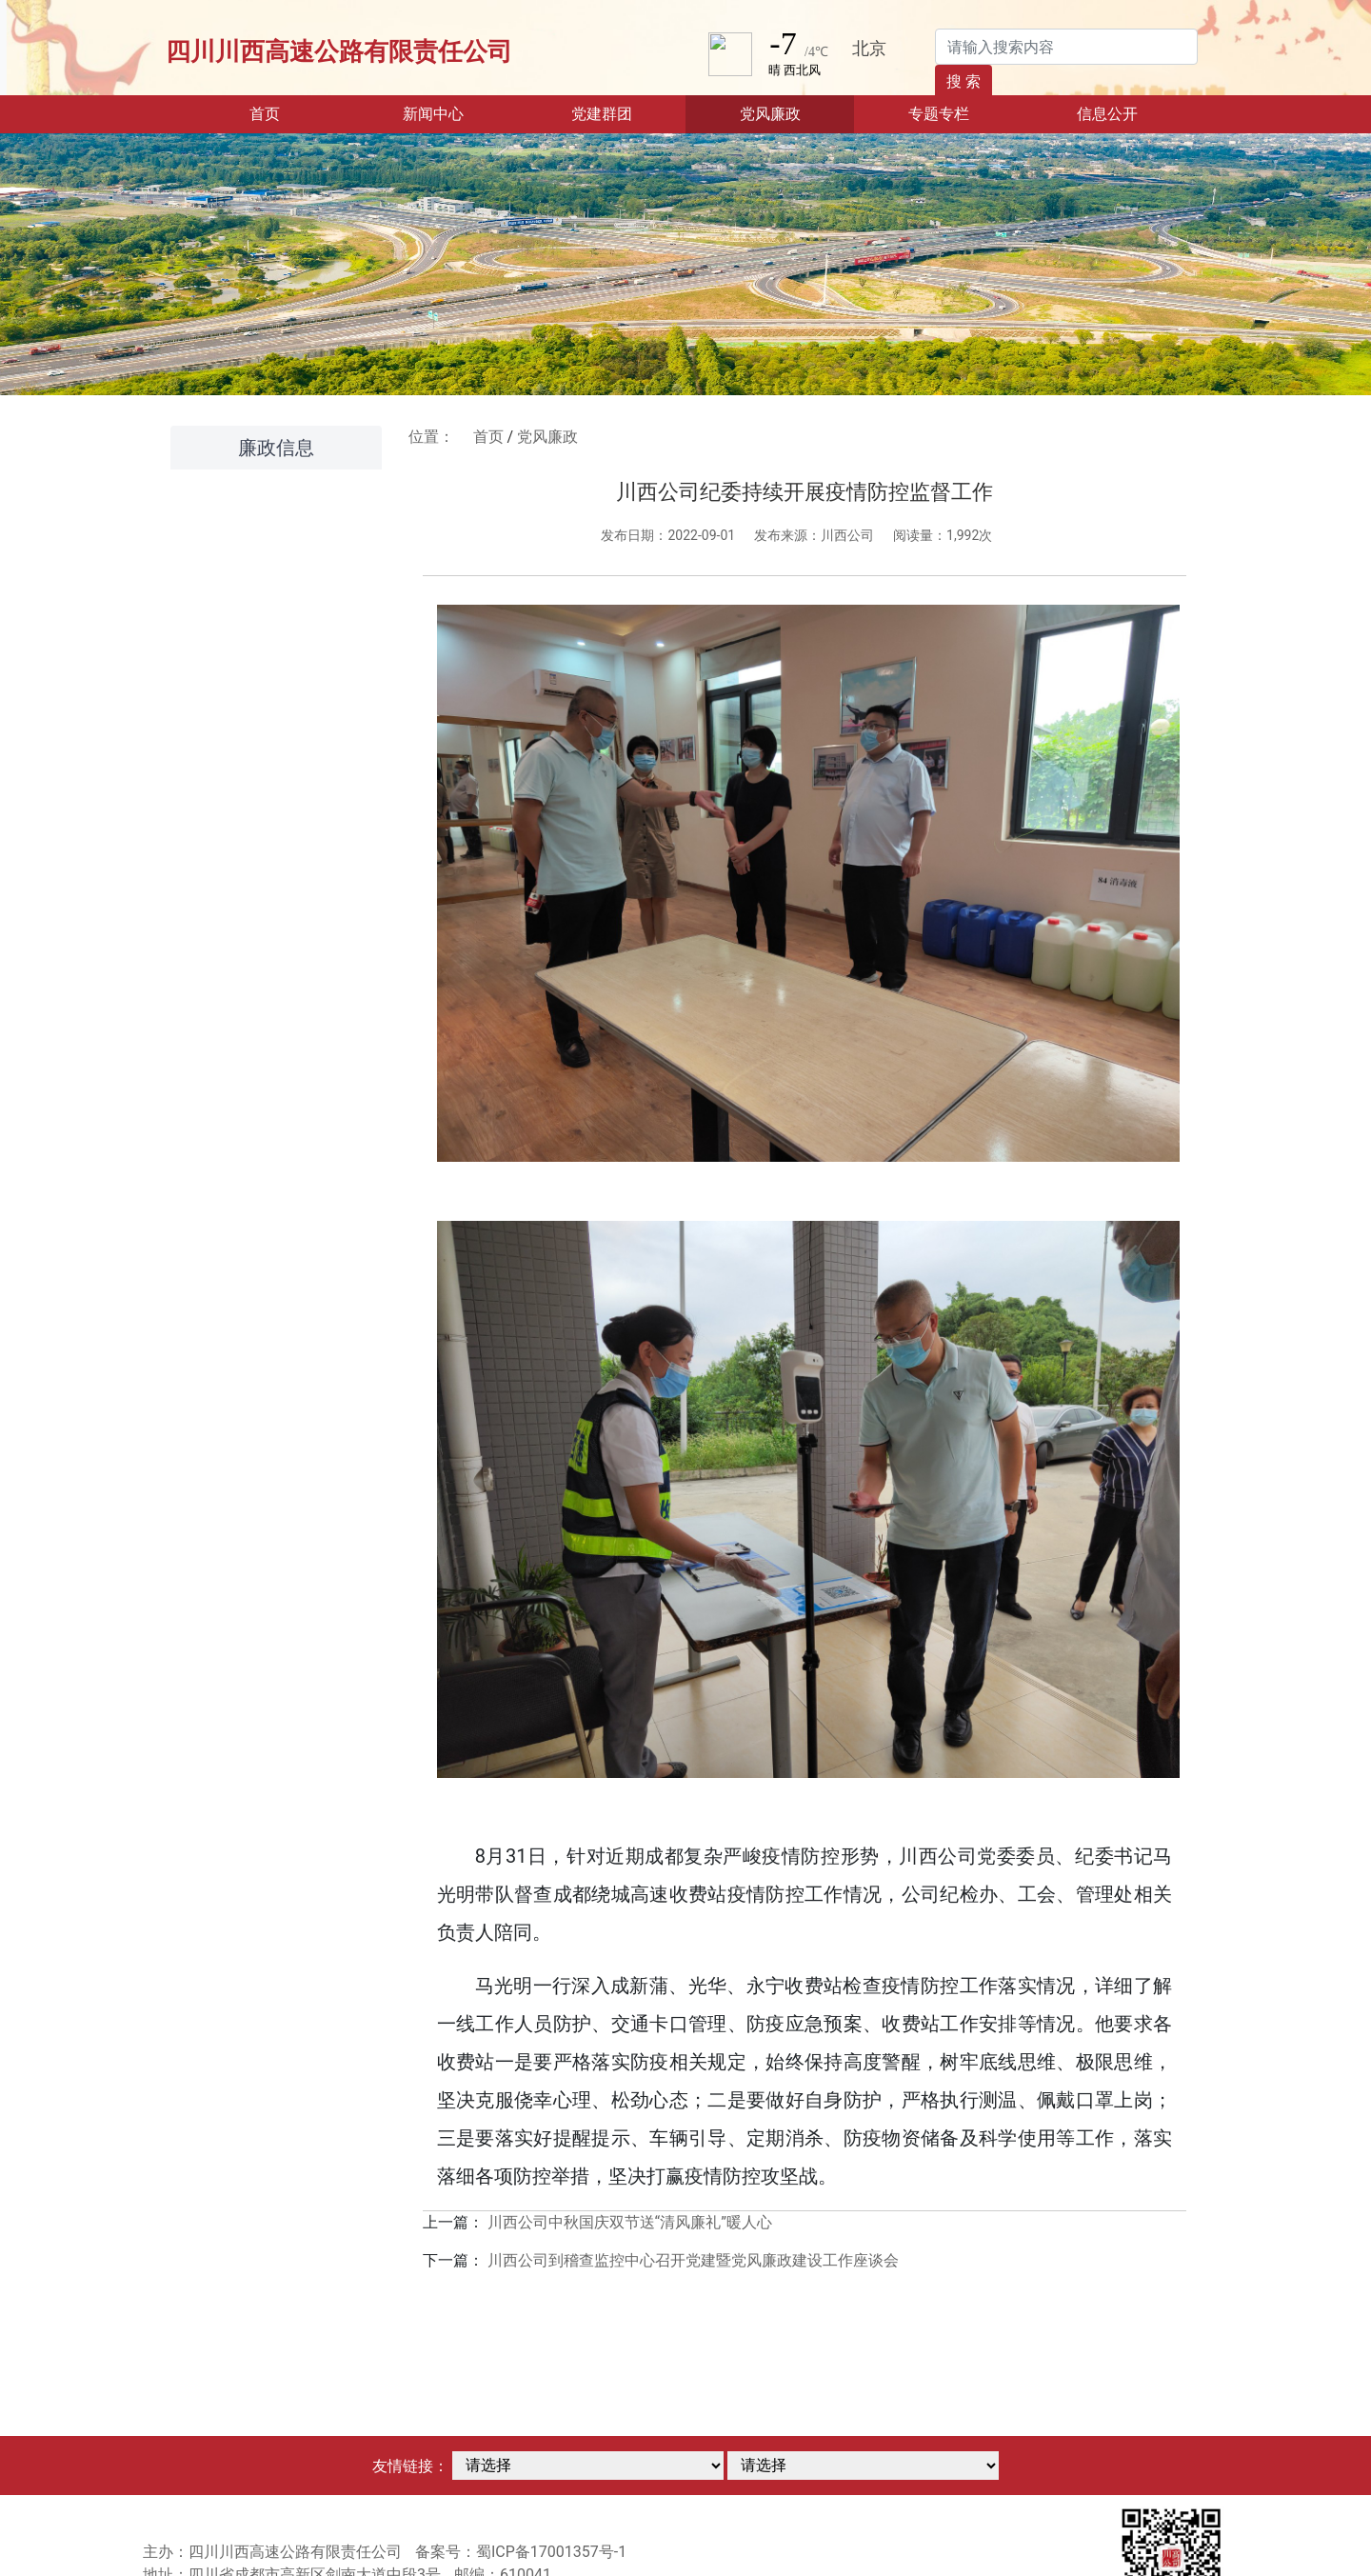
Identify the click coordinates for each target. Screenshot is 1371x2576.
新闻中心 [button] (433, 114)
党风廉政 (547, 437)
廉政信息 (276, 447)
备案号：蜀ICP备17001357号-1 (520, 2552)
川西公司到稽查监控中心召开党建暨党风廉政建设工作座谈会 (693, 2260)
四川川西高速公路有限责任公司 (339, 51)
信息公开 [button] (1107, 114)
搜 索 (963, 81)
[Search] (1066, 47)
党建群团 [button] (601, 114)
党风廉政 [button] (770, 114)
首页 (293, 112)
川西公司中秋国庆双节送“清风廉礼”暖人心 (629, 2222)
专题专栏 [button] (938, 114)
